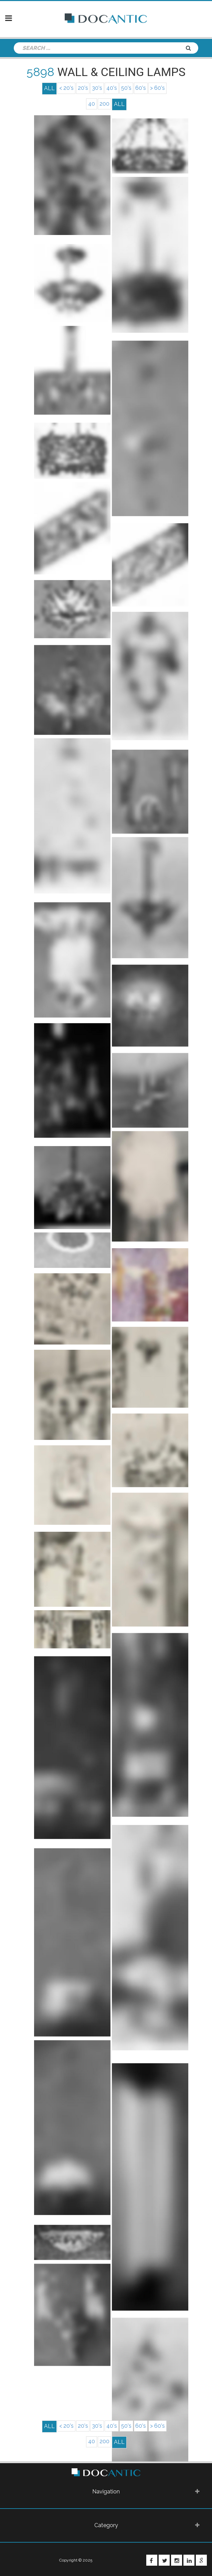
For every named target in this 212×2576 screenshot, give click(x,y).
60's (142, 88)
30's (96, 88)
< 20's (64, 88)
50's (127, 88)
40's (111, 88)
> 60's (159, 88)
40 (91, 104)
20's (81, 88)
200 (105, 104)
